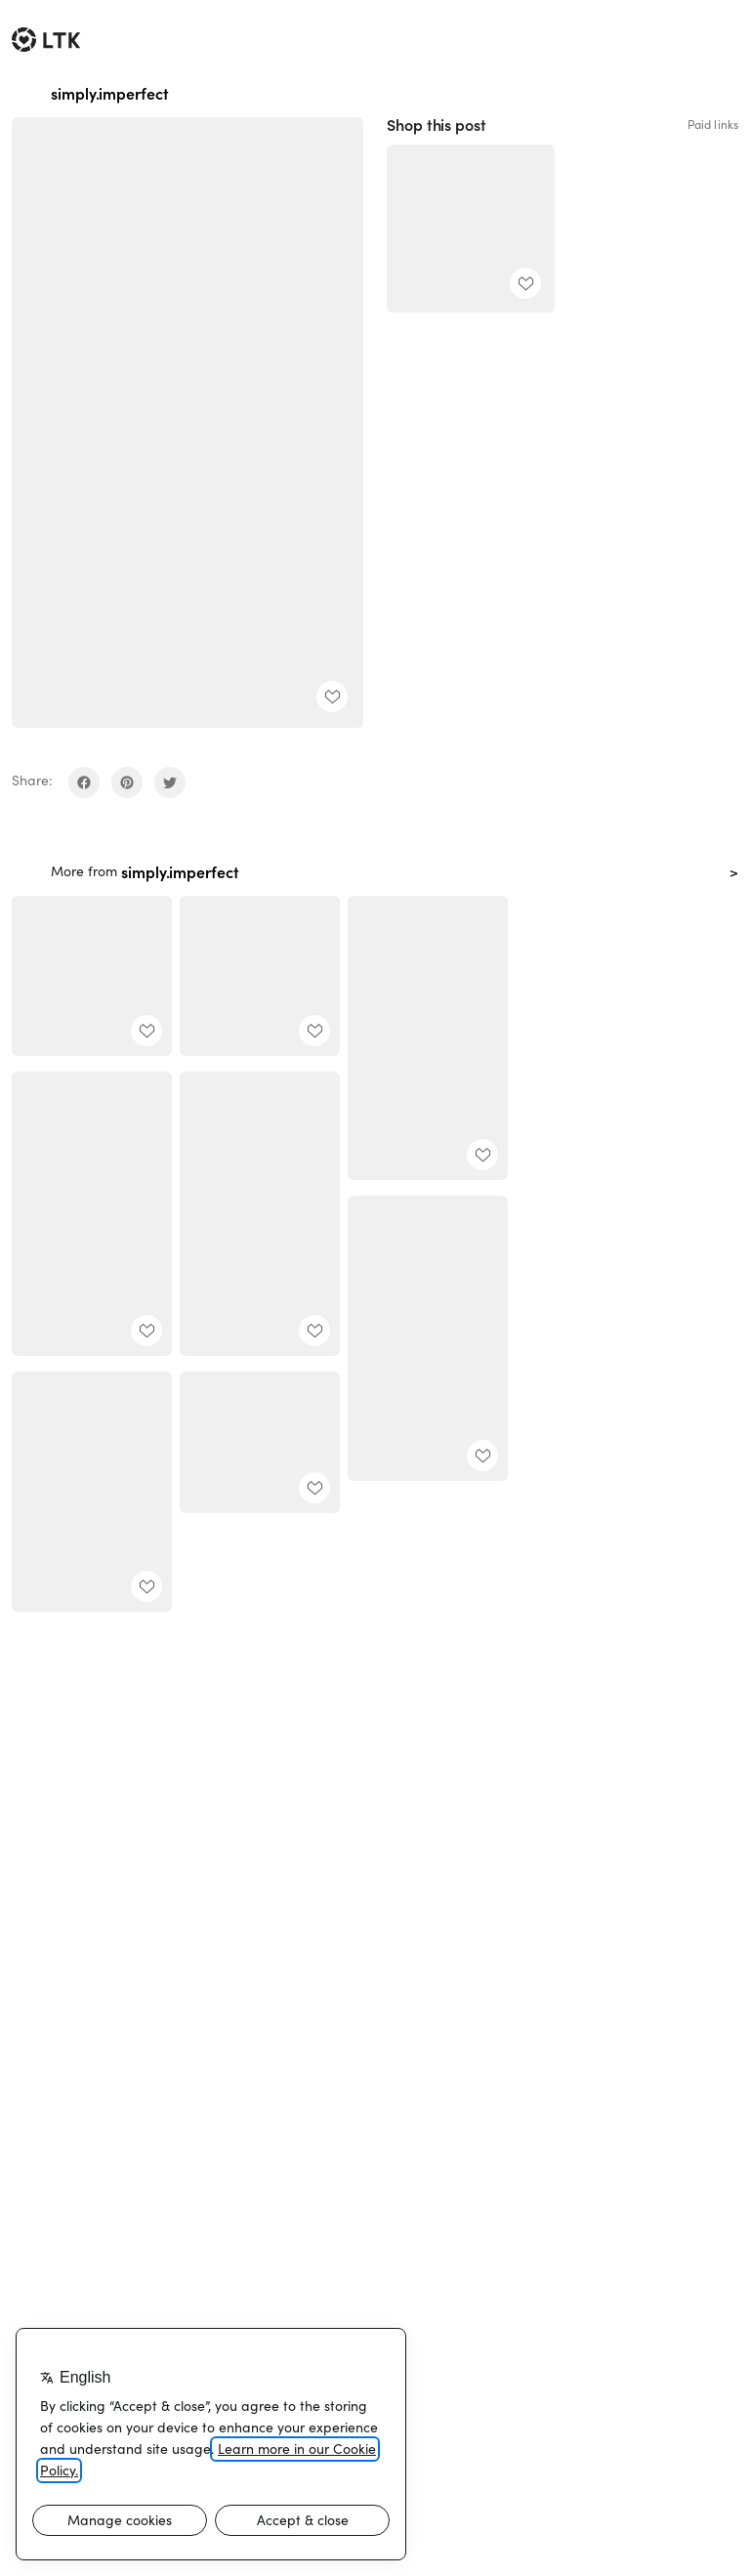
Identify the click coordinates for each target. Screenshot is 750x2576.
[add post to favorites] (332, 696)
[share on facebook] (84, 782)
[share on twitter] (170, 782)
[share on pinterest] (127, 782)
